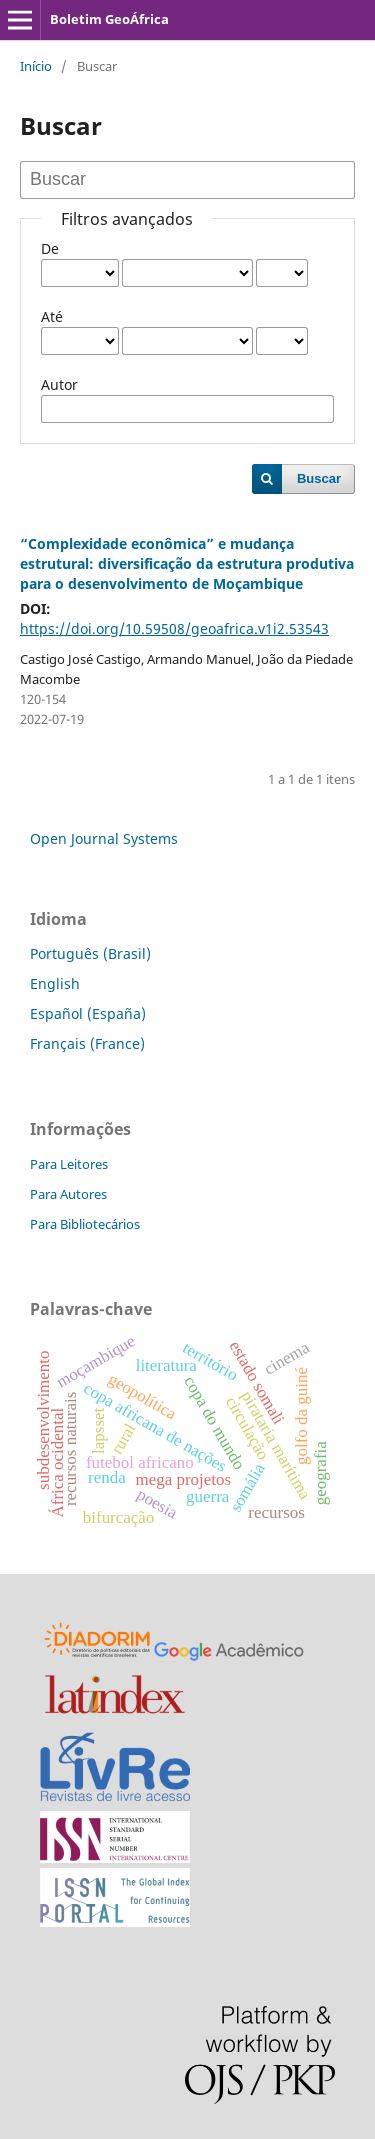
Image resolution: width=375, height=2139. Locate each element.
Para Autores (68, 1194)
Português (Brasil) (90, 953)
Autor (59, 384)
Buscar (319, 478)
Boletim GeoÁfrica (109, 19)
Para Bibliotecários (85, 1224)
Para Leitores (69, 1164)
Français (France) (87, 1043)
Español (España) (88, 1013)
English (55, 983)
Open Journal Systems (104, 838)
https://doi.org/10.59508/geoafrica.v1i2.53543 (174, 628)
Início (36, 66)
